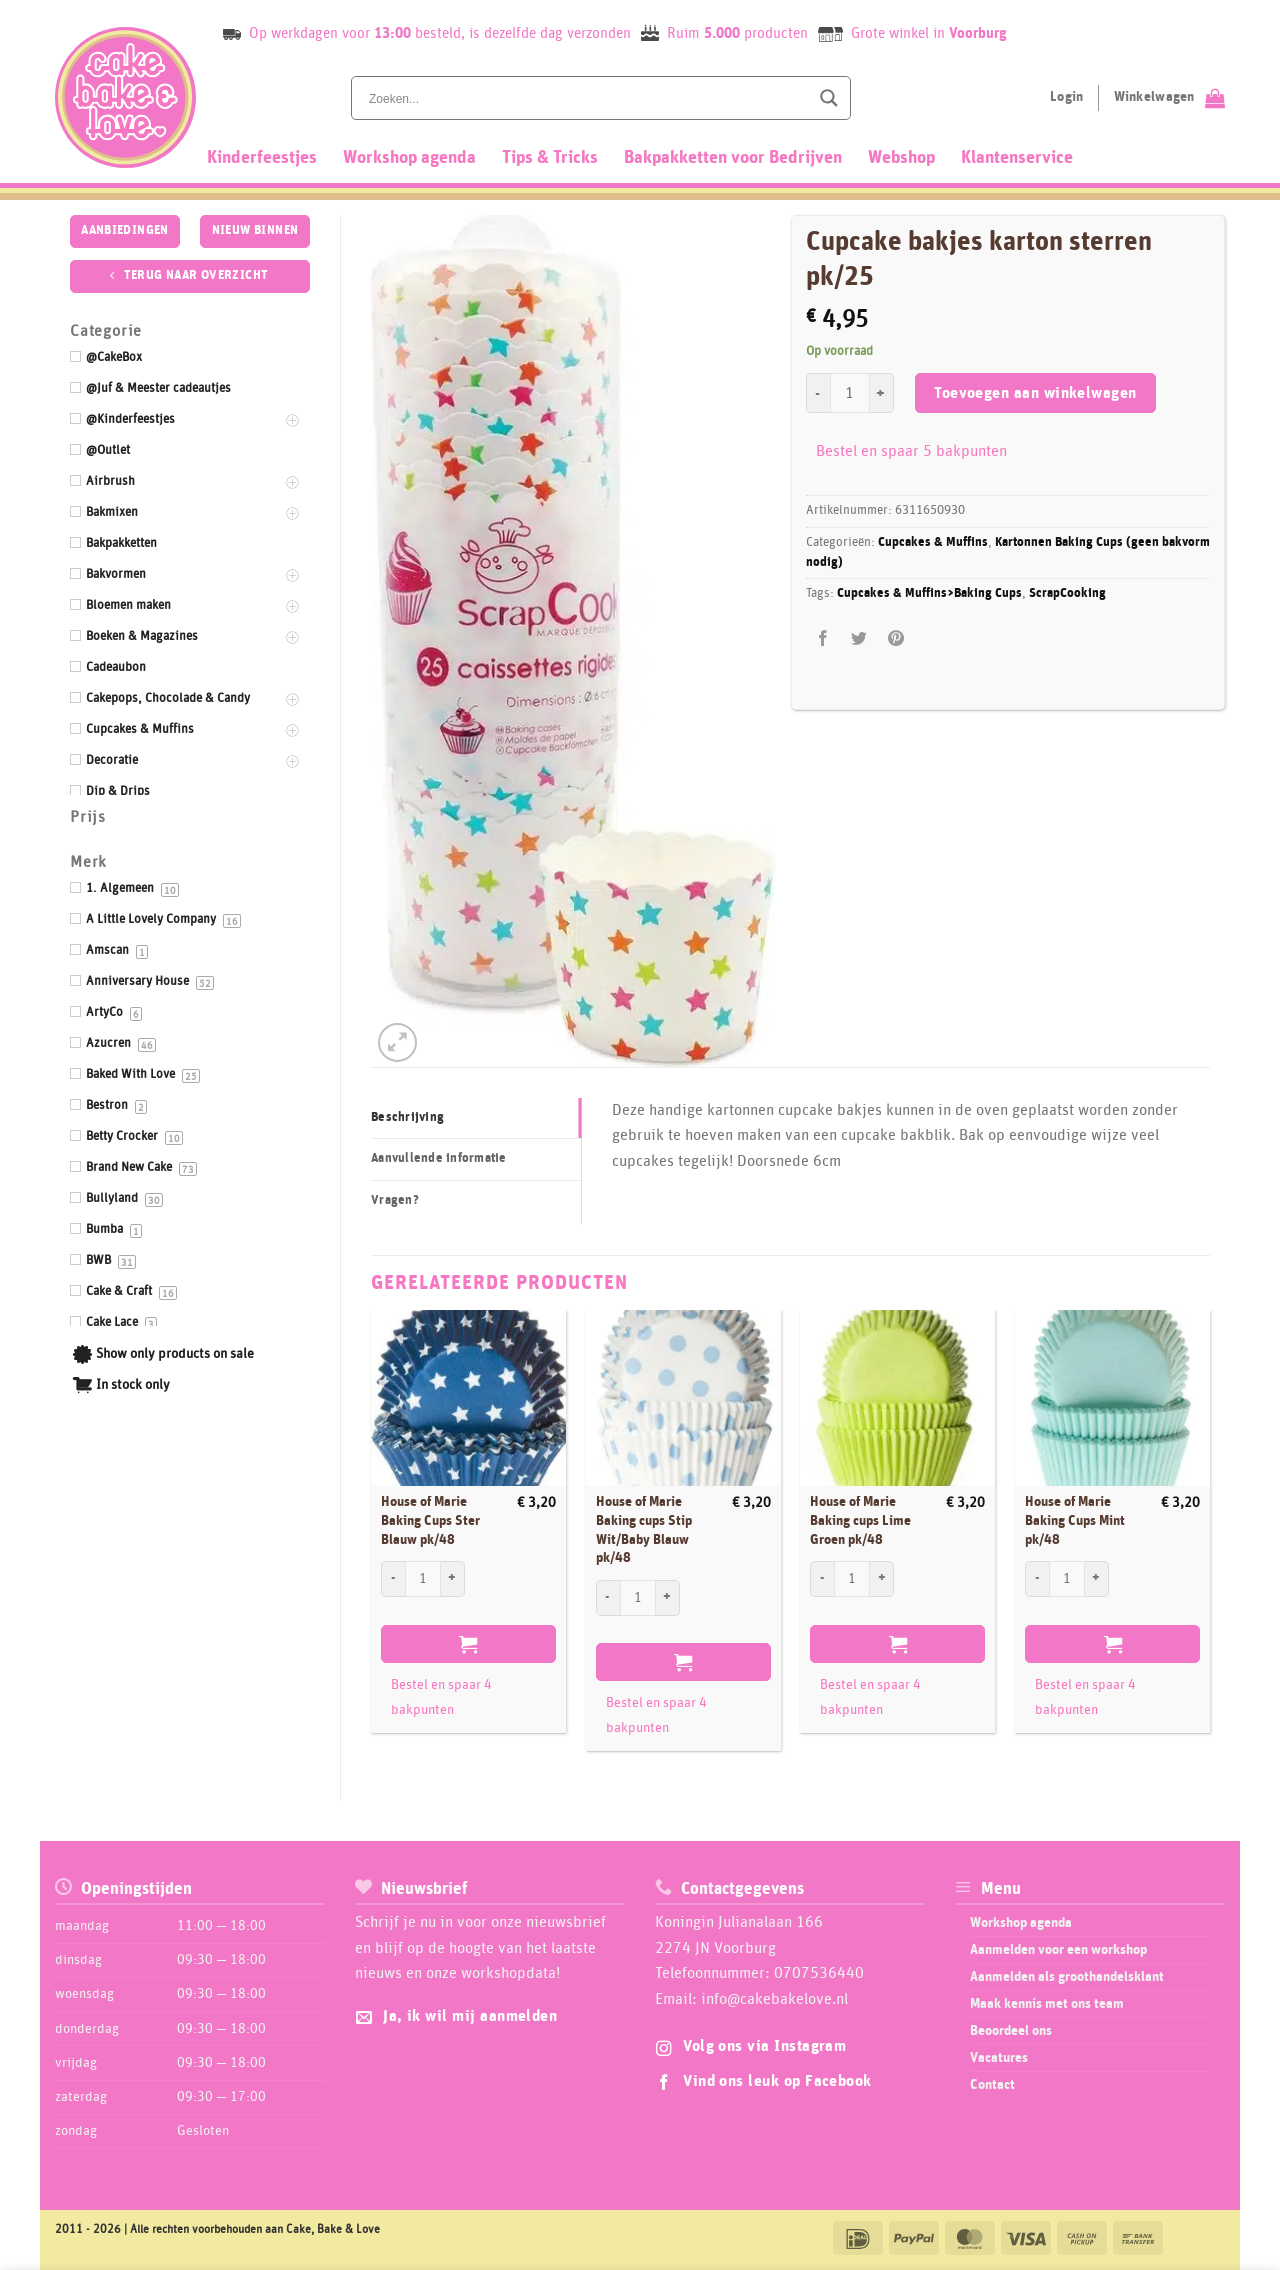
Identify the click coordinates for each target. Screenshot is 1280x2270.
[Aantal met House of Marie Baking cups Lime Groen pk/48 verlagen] (822, 1579)
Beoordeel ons (1011, 2031)
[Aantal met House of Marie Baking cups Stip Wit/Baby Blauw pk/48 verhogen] (668, 1598)
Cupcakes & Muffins (933, 542)
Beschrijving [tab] (407, 1117)
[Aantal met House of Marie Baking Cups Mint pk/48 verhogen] (1097, 1579)
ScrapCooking (1067, 593)
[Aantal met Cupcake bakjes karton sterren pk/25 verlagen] (818, 393)
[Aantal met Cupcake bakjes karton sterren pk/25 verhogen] (882, 393)
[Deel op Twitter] (859, 639)
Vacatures (999, 2058)
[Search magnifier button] (829, 98)
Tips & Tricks (550, 158)
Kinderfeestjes (262, 158)
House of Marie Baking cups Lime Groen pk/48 (860, 1520)
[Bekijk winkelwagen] (1169, 98)
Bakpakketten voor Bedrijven (733, 158)
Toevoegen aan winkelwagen (1035, 393)
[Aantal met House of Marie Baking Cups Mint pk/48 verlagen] (1037, 1579)
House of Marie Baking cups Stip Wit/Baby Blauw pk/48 (644, 1530)
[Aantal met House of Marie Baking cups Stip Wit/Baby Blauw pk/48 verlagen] (608, 1598)
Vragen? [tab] (395, 1200)
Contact (992, 2085)
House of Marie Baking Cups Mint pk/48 (1075, 1520)
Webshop (901, 158)
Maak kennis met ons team (1047, 2004)
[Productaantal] (850, 393)
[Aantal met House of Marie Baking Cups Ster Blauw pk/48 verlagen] (393, 1579)
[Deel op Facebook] (823, 639)
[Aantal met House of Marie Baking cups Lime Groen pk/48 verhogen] (882, 1579)
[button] (397, 1042)
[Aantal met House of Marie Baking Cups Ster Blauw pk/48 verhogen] (453, 1579)
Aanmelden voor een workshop (1058, 1950)
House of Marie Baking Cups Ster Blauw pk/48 (430, 1520)
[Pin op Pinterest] (895, 639)
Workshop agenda (409, 158)
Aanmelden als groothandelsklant (1067, 1977)
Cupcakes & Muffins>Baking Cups (929, 593)
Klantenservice (1017, 158)
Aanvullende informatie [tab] (439, 1158)
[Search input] (587, 98)
